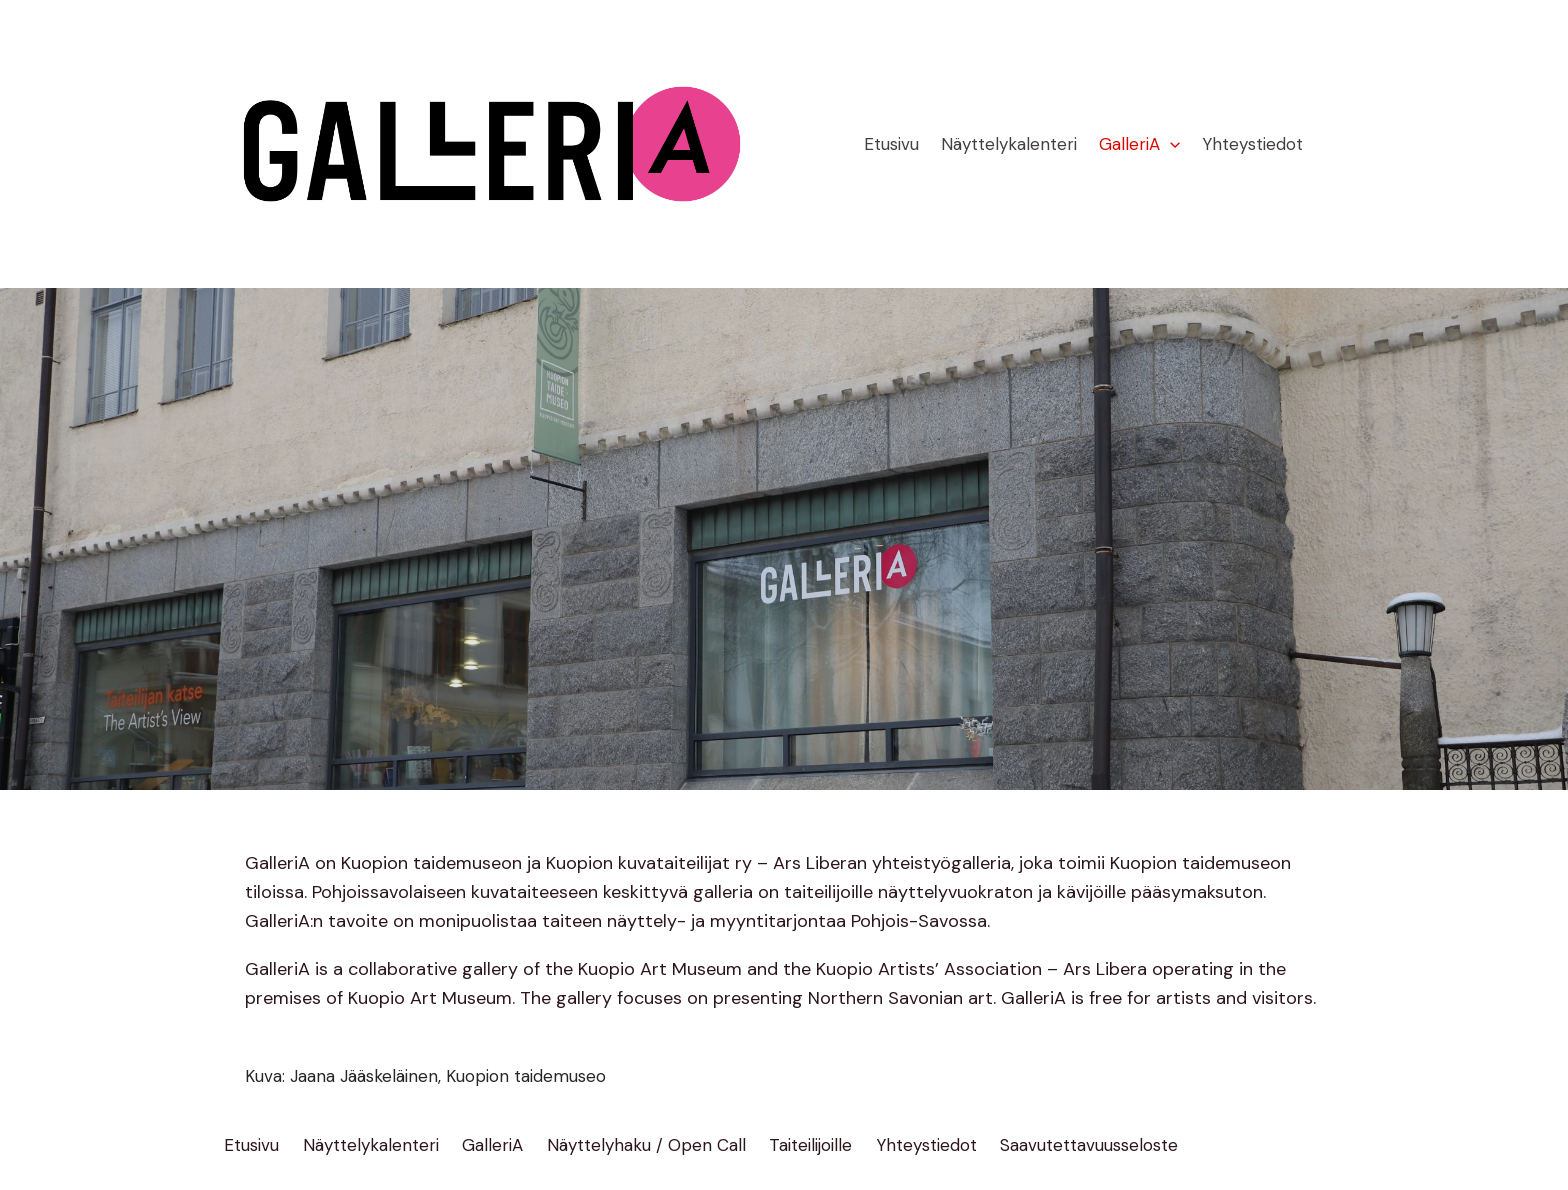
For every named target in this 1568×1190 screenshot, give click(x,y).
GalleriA (1139, 144)
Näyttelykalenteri (1009, 144)
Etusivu (891, 144)
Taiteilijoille (810, 1145)
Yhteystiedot (1252, 144)
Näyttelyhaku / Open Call (646, 1145)
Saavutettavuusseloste (1089, 1145)
